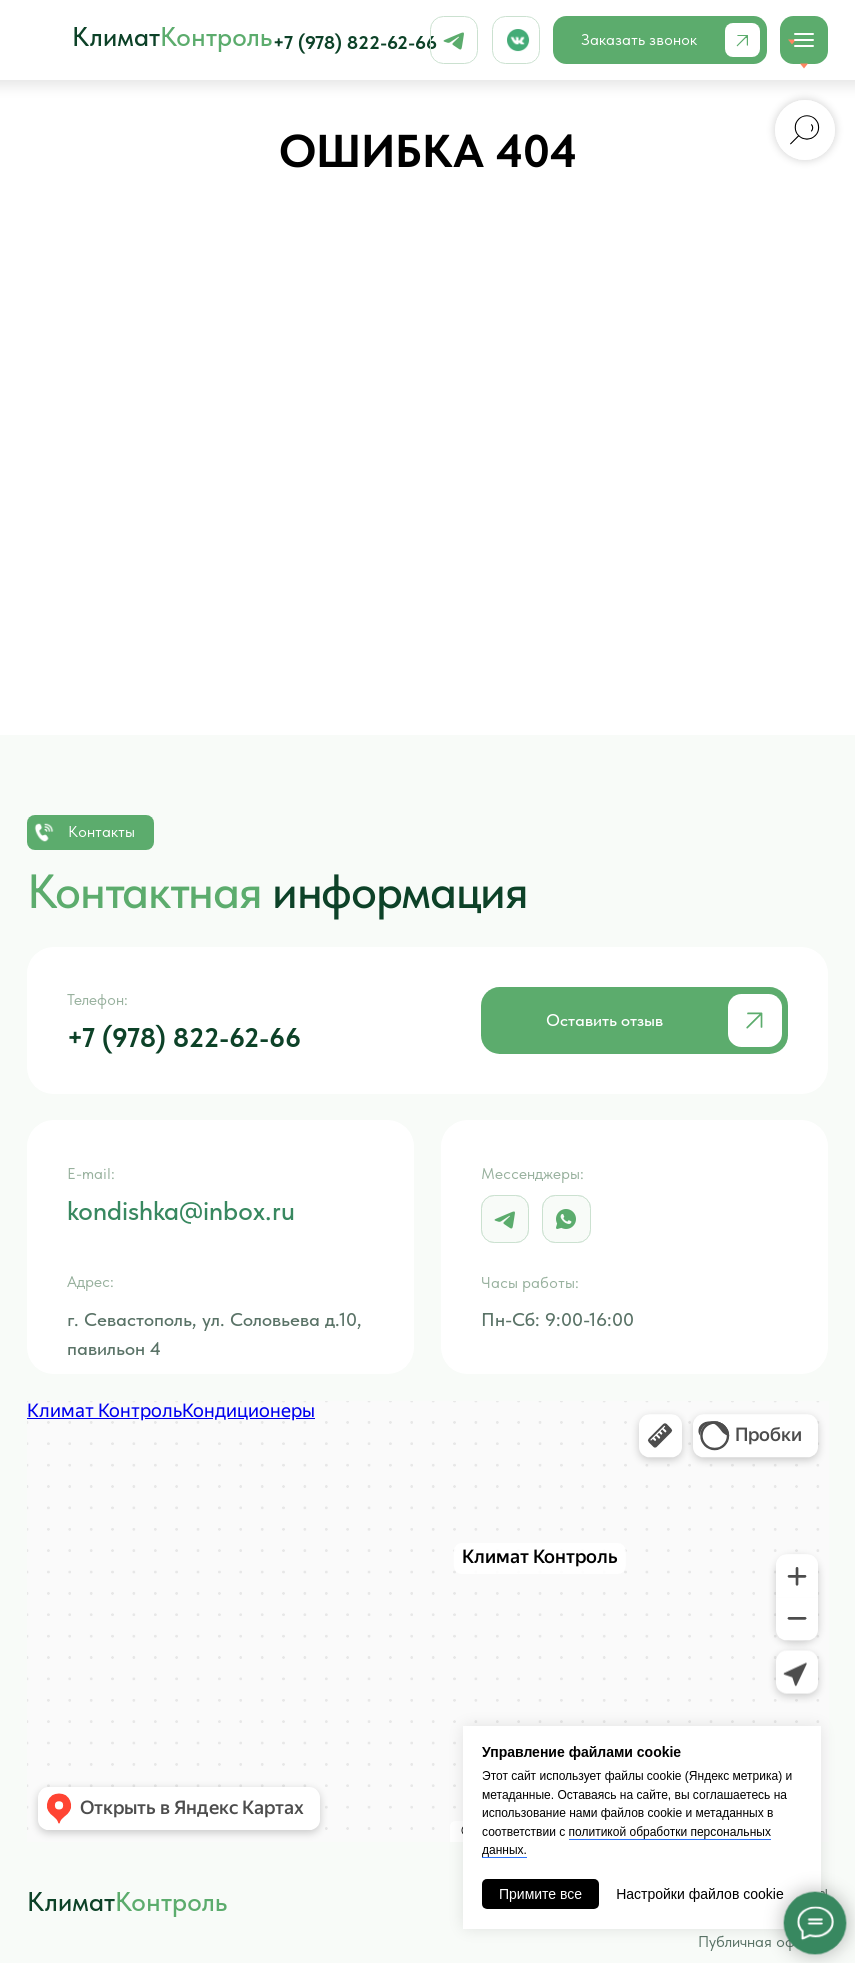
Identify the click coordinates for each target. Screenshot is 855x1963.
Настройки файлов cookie (700, 1894)
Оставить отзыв (604, 1019)
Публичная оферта (763, 1941)
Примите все (540, 1894)
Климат (172, 37)
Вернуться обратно (427, 653)
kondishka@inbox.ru (181, 1211)
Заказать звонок (639, 39)
